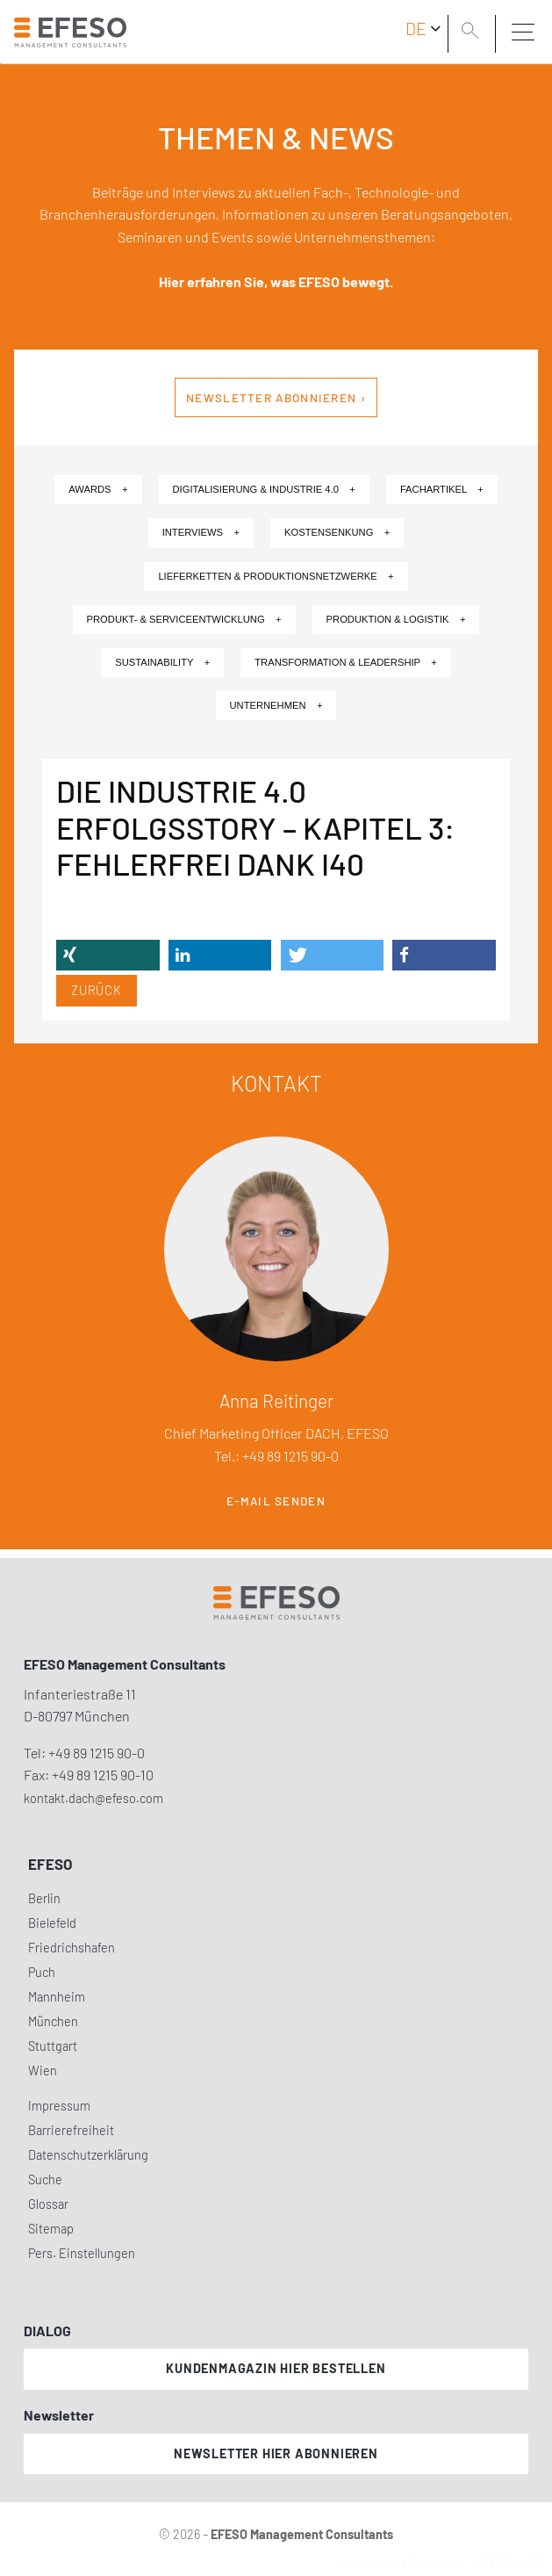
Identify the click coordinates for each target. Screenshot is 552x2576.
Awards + (97, 489)
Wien (42, 2070)
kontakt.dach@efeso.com (93, 1798)
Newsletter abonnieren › (276, 398)
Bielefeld (52, 1923)
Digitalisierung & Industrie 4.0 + (264, 489)
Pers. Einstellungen (81, 2253)
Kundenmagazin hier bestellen (275, 2368)
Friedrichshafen (71, 1947)
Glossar (48, 2204)
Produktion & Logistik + (396, 619)
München (53, 2021)
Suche (45, 2179)
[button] (108, 955)
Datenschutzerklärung (88, 2154)
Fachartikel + (442, 489)
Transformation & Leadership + (345, 662)
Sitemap (51, 2228)
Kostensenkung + (337, 532)
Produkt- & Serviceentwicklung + (184, 619)
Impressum (59, 2105)
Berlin (44, 1898)
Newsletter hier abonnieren (276, 2453)
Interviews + (201, 532)
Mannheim (56, 1996)
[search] (473, 32)
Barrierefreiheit (71, 2130)
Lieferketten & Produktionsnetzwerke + (275, 576)
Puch (41, 1972)
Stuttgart (52, 2045)
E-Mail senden (276, 1501)
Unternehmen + (276, 705)
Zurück (96, 990)
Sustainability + (162, 662)
